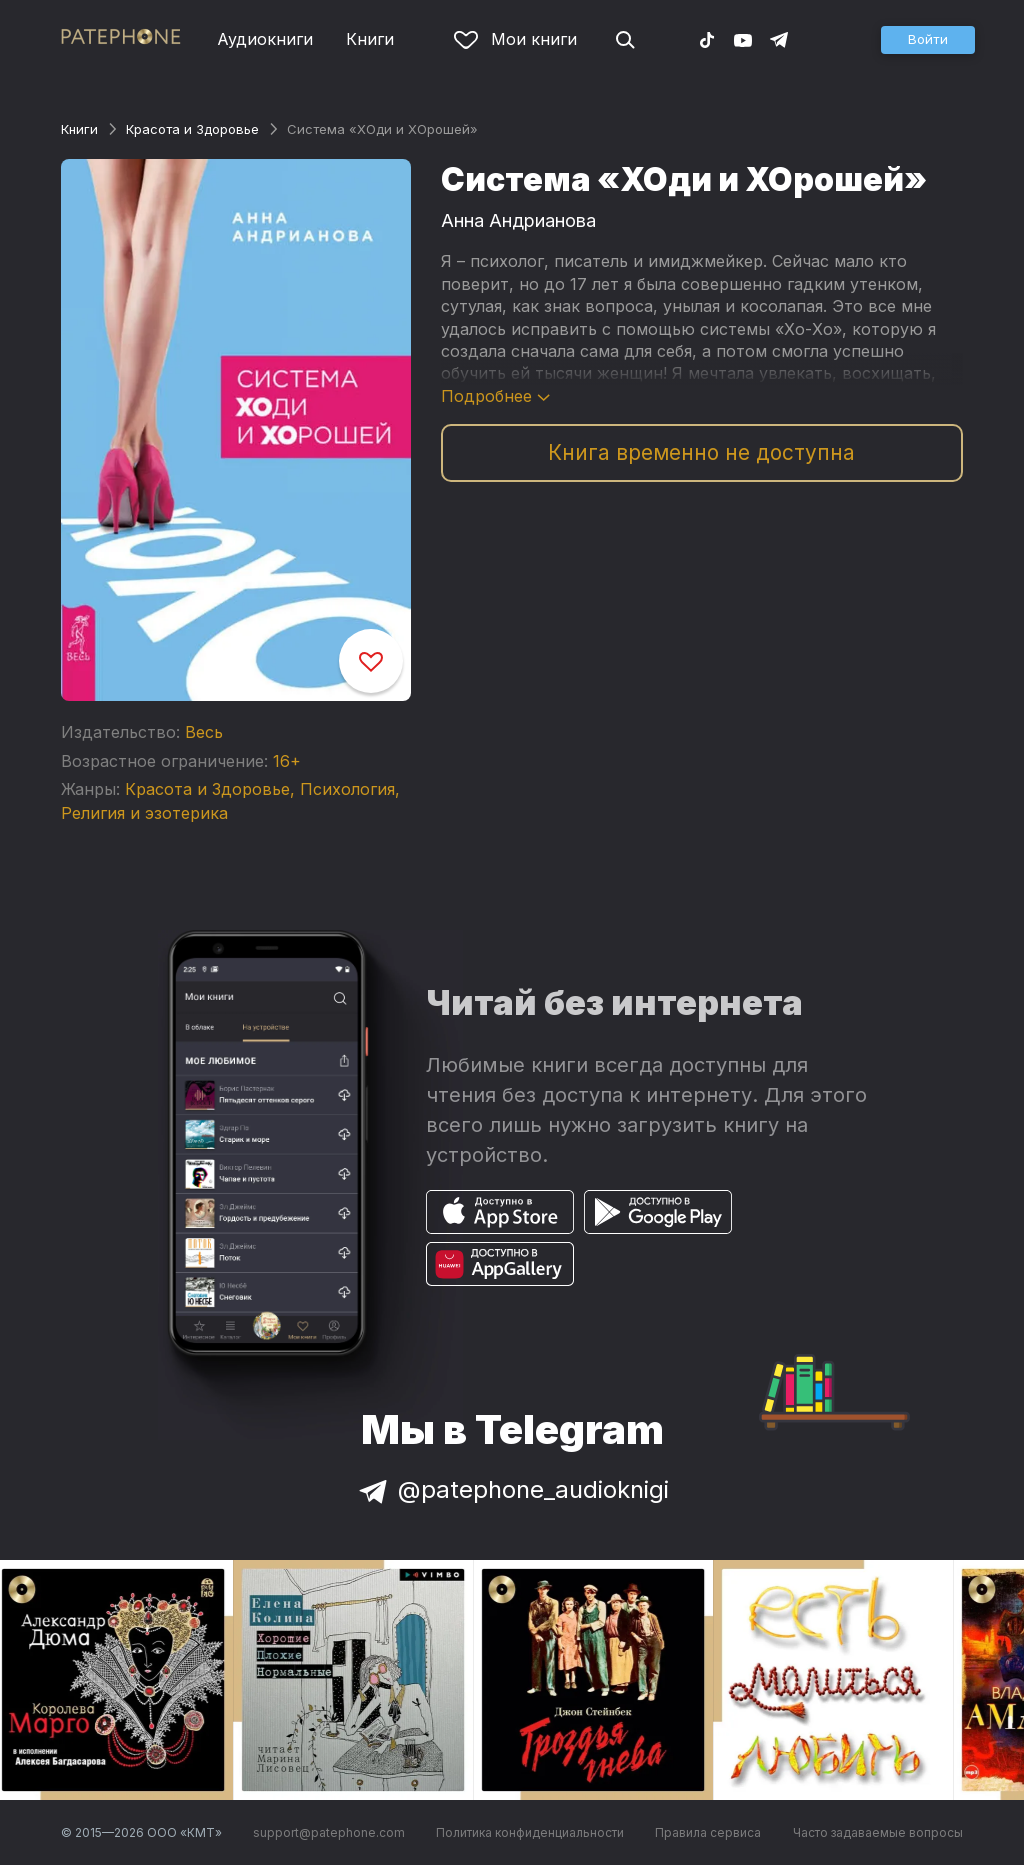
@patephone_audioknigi (512, 1489)
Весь (204, 732)
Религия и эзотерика (144, 813)
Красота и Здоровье (192, 129)
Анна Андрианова (518, 220)
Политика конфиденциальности (530, 1832)
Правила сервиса (708, 1832)
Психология (347, 789)
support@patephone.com (329, 1832)
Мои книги (515, 39)
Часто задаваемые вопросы (878, 1832)
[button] (928, 40)
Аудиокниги (265, 39)
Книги (370, 39)
